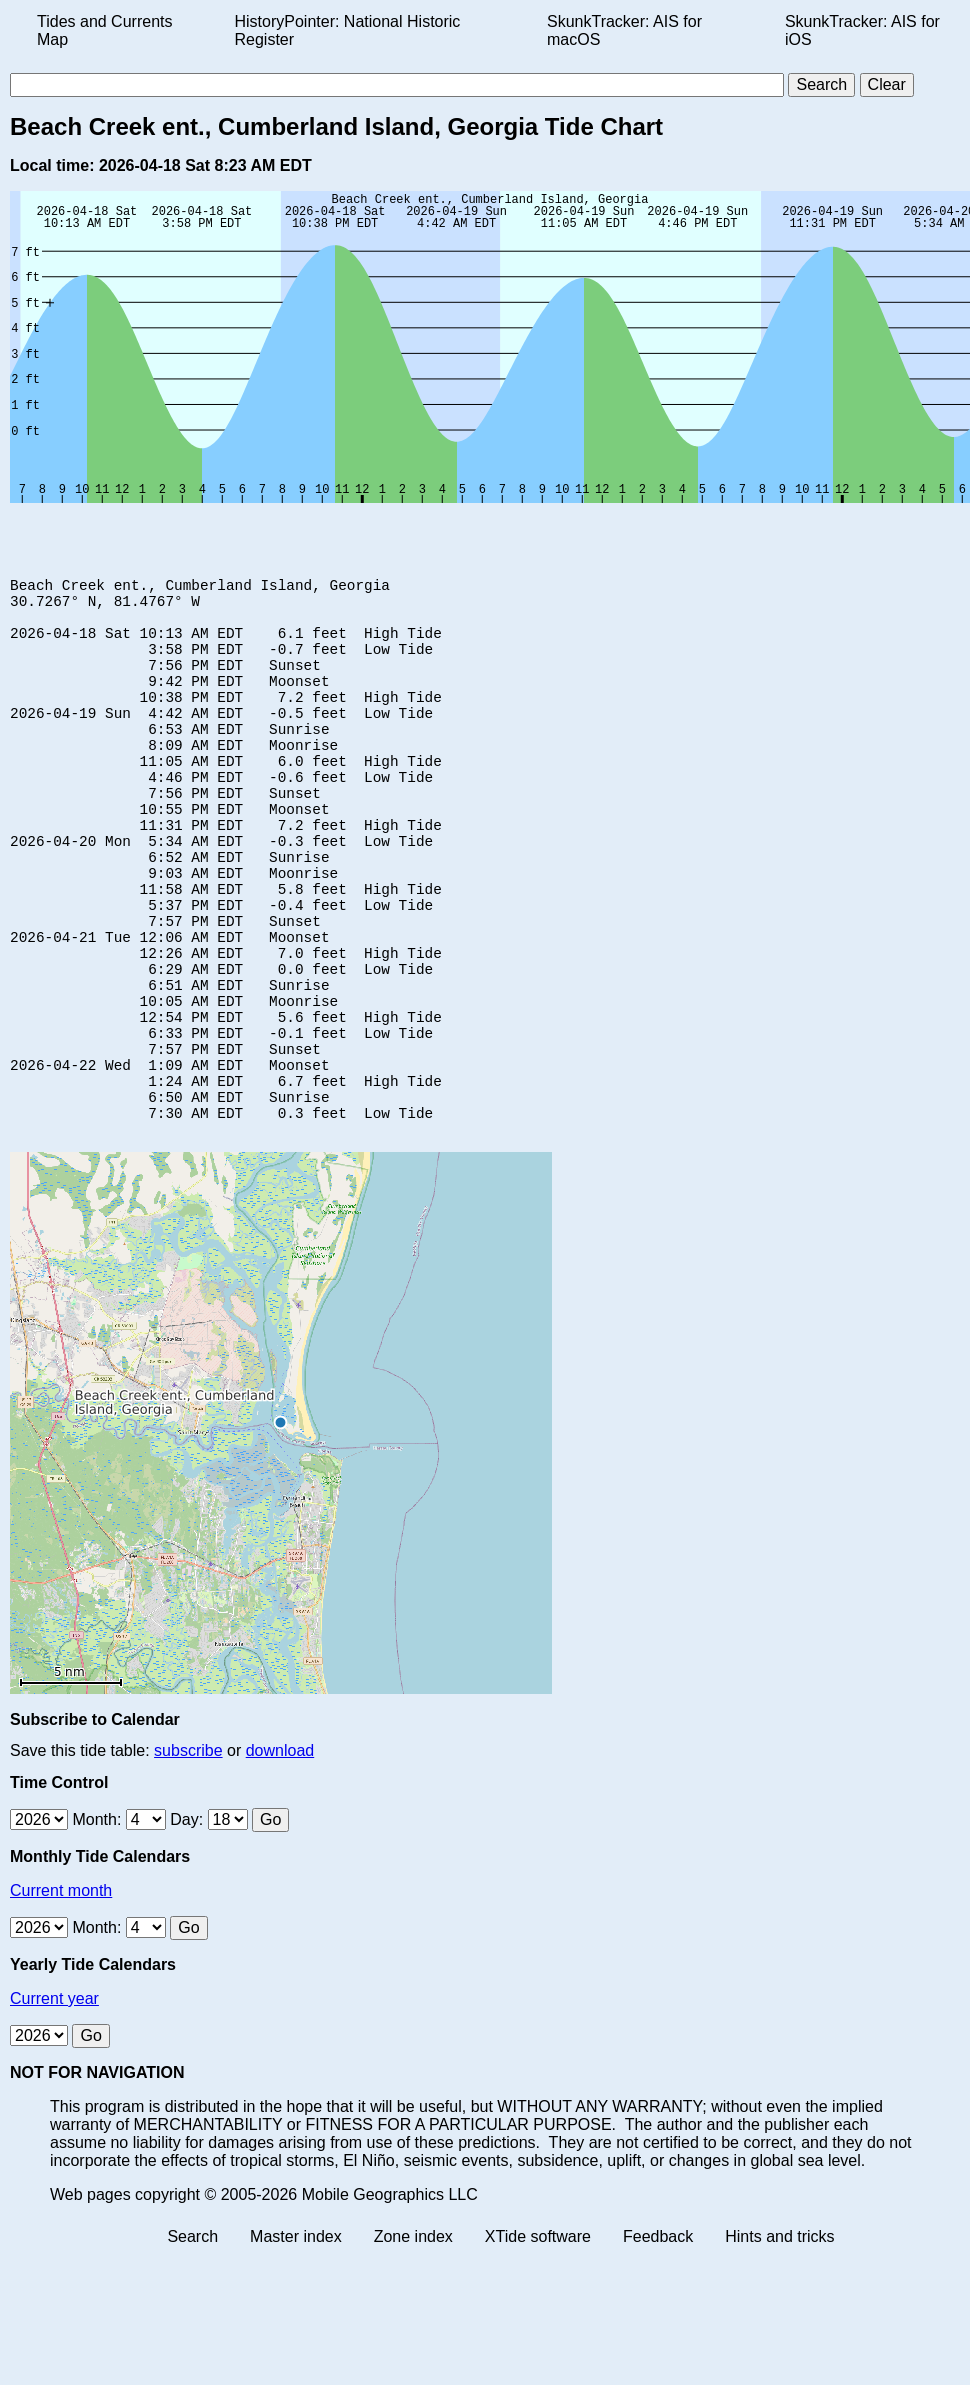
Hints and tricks (779, 2338)
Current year (54, 2100)
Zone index (413, 2338)
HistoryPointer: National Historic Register (348, 30)
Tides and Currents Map (104, 30)
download (280, 1852)
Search (192, 2338)
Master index (296, 2338)
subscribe (188, 1852)
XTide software (538, 2338)
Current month (61, 1992)
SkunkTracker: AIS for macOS (624, 30)
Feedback (658, 2338)
